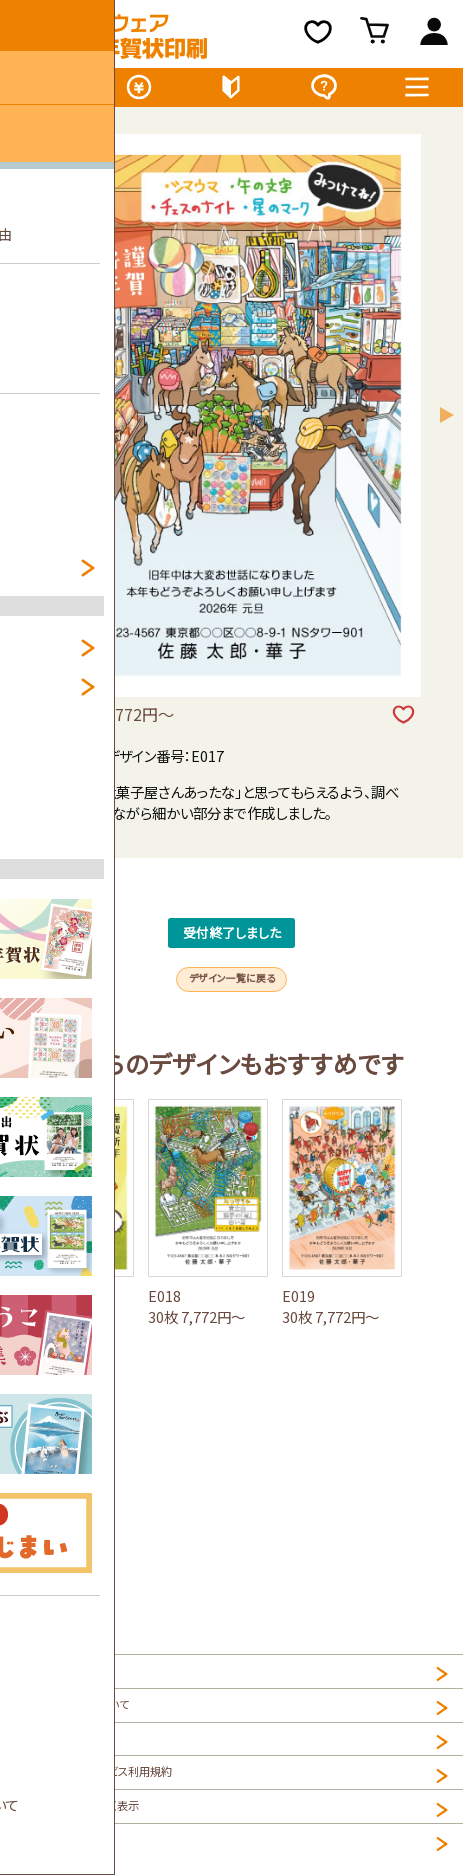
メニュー (417, 91)
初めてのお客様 (231, 91)
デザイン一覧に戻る (232, 1041)
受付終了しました (232, 964)
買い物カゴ (378, 35)
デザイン (46, 91)
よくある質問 (324, 91)
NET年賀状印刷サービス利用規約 (118, 1814)
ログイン (434, 35)
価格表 (139, 91)
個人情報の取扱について (88, 1728)
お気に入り (319, 35)
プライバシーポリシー (78, 1771)
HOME (36, 1685)
